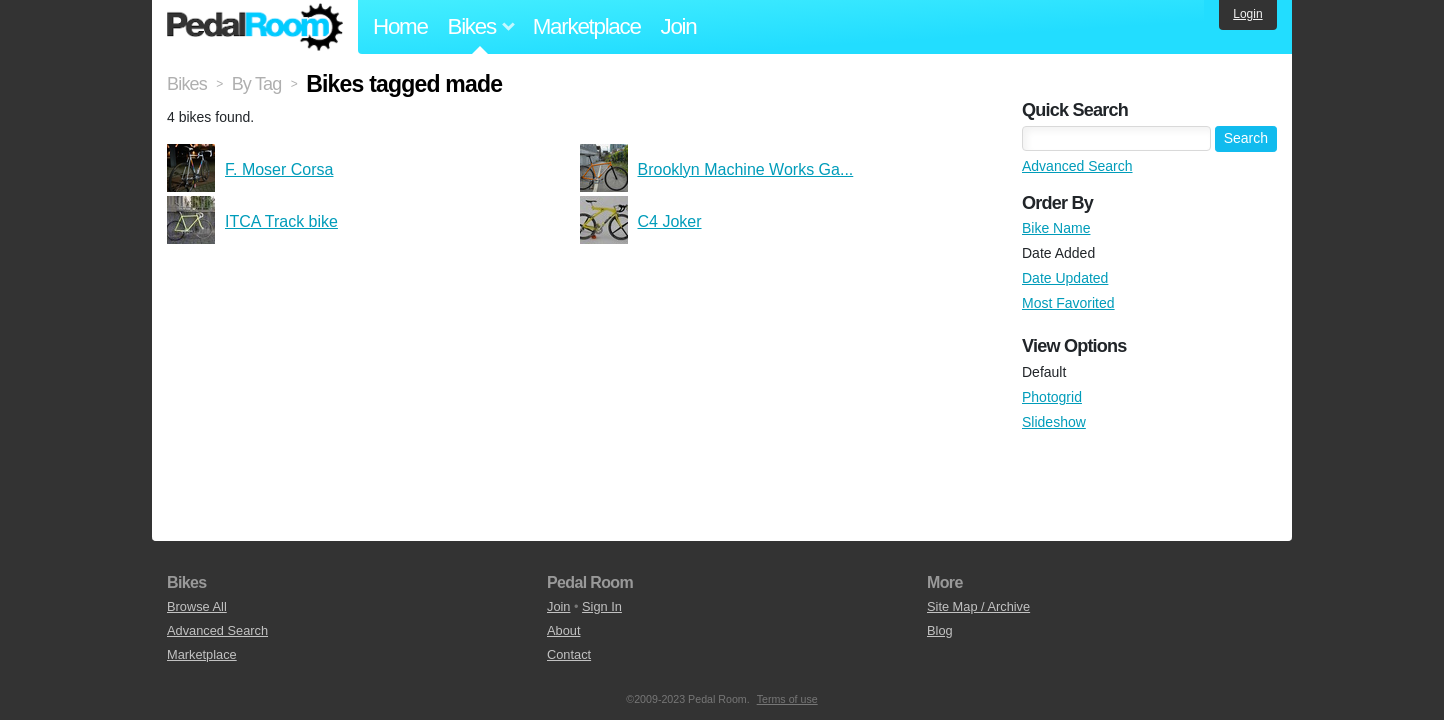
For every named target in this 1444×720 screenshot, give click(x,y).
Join (679, 26)
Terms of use (787, 699)
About (563, 630)
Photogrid (1052, 397)
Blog (940, 630)
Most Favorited (1068, 303)
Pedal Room (255, 27)
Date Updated (1065, 278)
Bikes (187, 84)
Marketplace (587, 26)
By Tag (257, 84)
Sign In (602, 606)
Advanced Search (1077, 166)
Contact (569, 654)
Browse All (197, 606)
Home (400, 26)
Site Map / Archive (978, 606)
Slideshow (1054, 422)
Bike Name (1056, 228)
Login (1247, 14)
